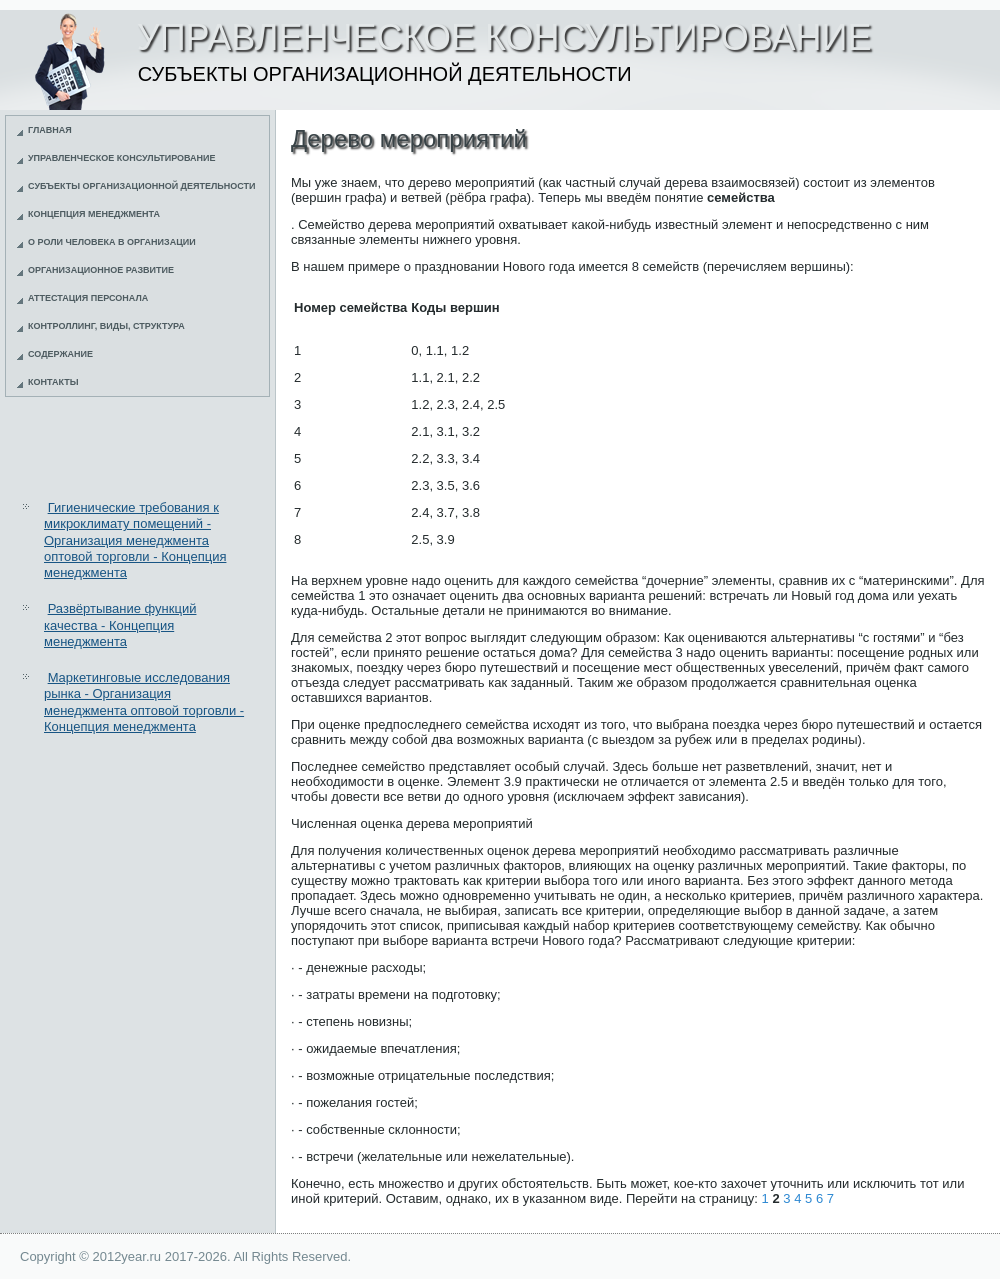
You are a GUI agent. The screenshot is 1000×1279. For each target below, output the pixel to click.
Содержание (60, 354)
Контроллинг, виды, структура (106, 326)
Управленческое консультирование (122, 158)
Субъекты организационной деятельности (142, 186)
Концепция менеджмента (94, 214)
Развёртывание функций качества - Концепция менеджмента (120, 625)
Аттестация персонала (88, 298)
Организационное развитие (101, 270)
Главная (50, 130)
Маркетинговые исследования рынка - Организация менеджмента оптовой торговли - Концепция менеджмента (144, 702)
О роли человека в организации (112, 242)
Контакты (53, 382)
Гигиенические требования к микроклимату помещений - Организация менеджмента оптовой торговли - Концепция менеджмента (135, 540)
